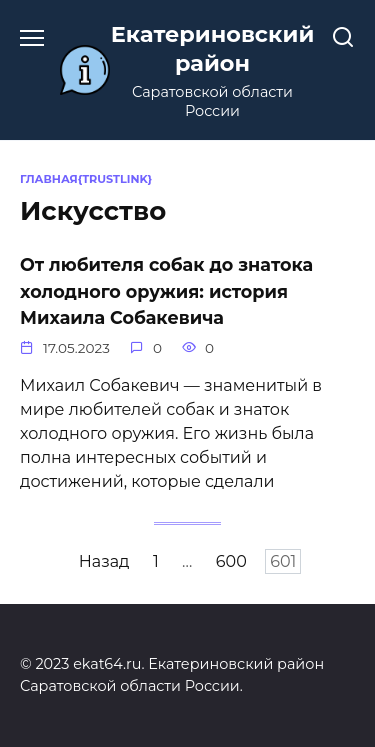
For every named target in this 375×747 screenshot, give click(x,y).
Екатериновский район (213, 48)
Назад (104, 561)
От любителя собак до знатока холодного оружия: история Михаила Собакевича (166, 291)
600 (231, 561)
